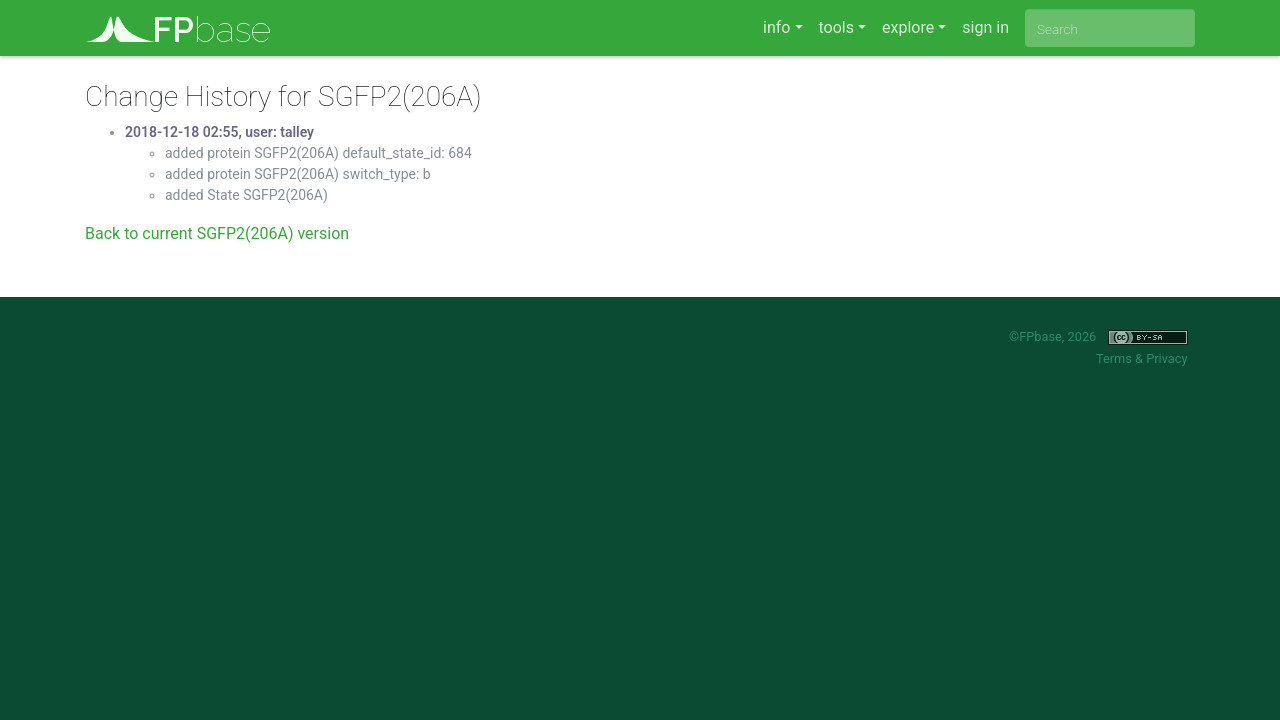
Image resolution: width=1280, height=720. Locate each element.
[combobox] (1110, 28)
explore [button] (908, 27)
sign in (985, 27)
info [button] (776, 27)
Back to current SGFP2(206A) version (217, 233)
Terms (1114, 358)
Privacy (1166, 358)
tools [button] (836, 27)
